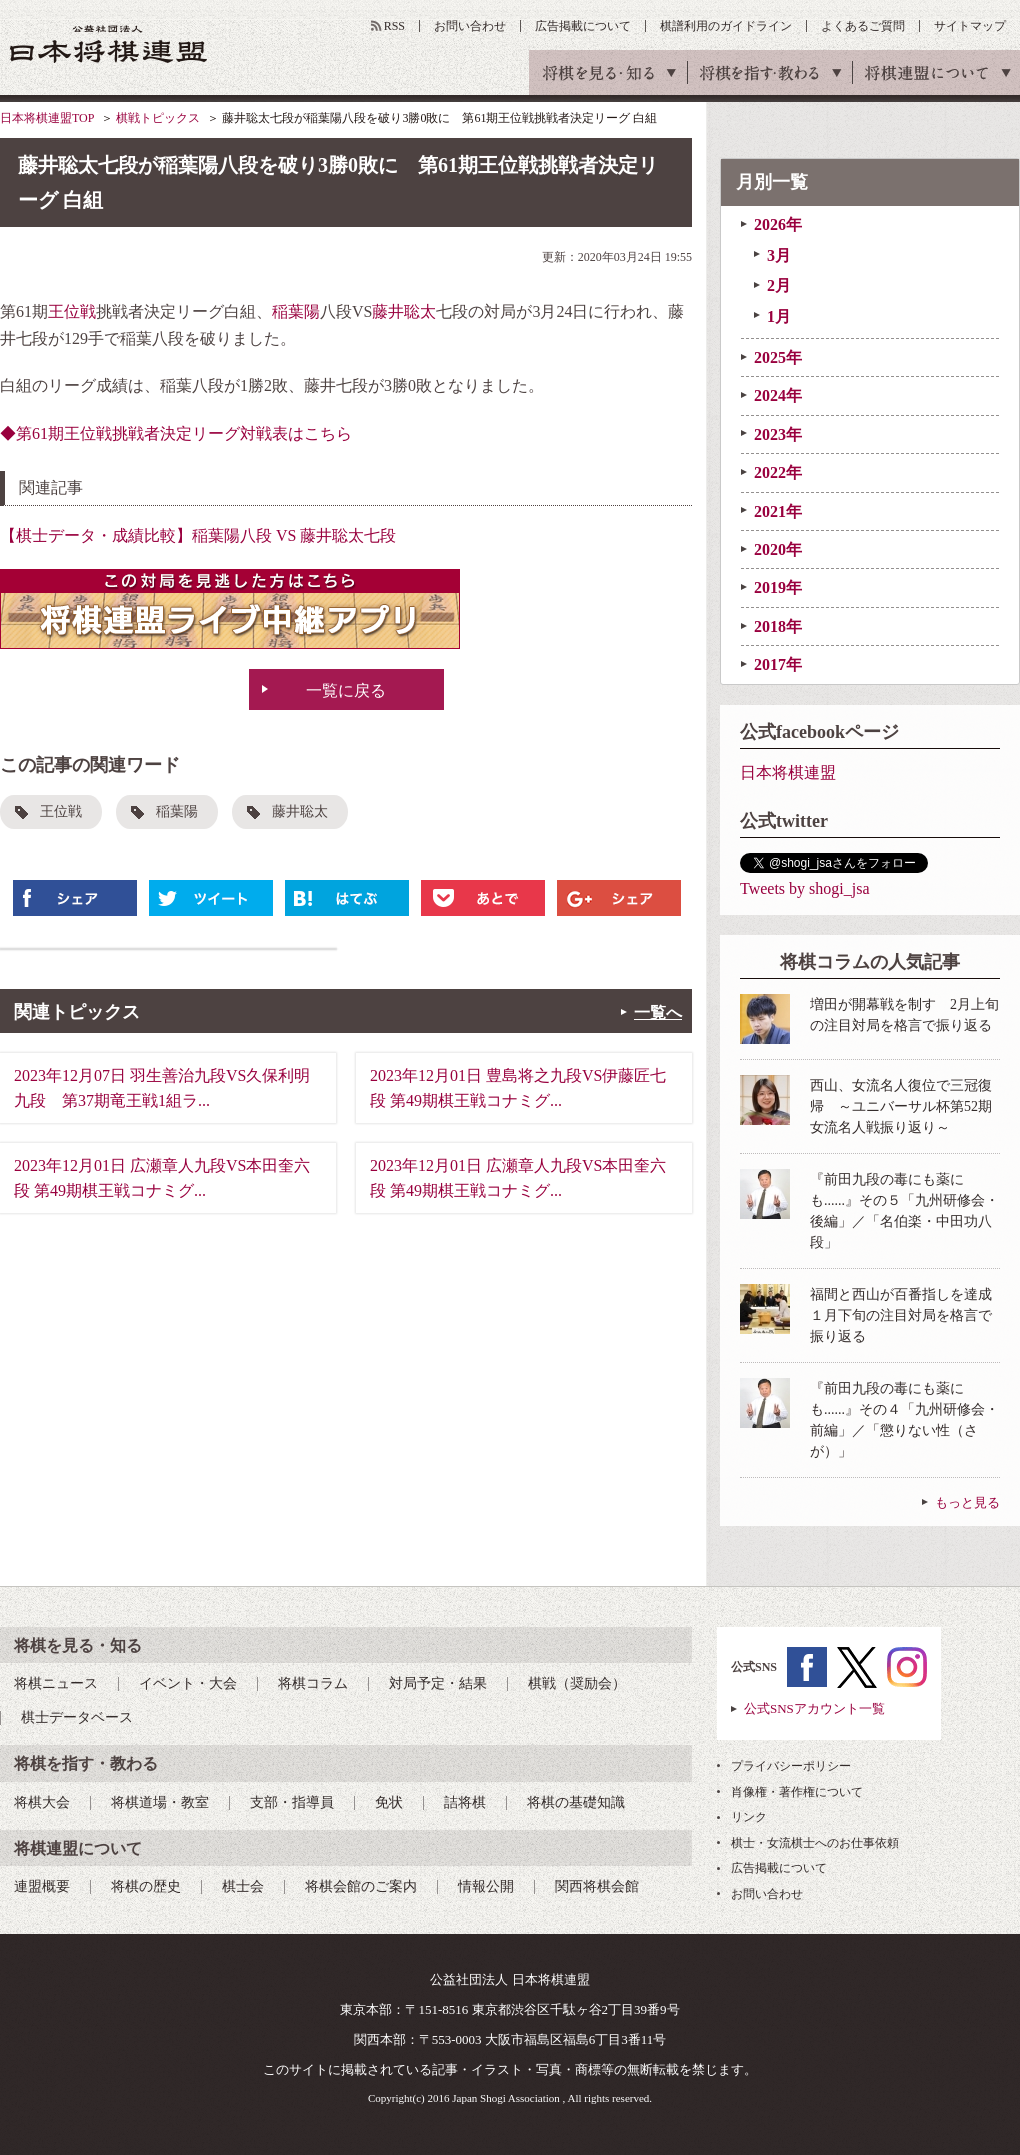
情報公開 (486, 1886)
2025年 (778, 357)
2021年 (778, 511)
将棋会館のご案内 (361, 1886)
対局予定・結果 (438, 1683)
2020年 (778, 549)
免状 (389, 1802)
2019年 (778, 587)
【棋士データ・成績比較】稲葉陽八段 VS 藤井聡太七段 (198, 535)
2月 (779, 285)
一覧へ (658, 1012)
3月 (779, 255)
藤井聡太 (404, 311)
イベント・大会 (188, 1683)
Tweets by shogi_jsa (805, 888)
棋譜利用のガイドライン (726, 26)
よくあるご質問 (863, 26)
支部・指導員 (292, 1802)
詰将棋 (465, 1802)
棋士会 (243, 1886)
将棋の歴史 (146, 1886)
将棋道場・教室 (160, 1802)
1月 (779, 316)
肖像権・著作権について (797, 1792)
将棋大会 (42, 1802)
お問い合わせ (470, 26)
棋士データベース (77, 1717)
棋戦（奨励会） (577, 1683)
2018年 (778, 626)
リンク (749, 1817)
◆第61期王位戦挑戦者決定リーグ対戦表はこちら (176, 433)
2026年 (778, 224)
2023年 (778, 434)
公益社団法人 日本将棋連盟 (109, 43)
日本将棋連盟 (788, 772)
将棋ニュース (56, 1683)
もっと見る (967, 1502)
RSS (394, 26)
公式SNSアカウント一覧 (814, 1708)
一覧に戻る (346, 690)
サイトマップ (970, 26)
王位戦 (72, 311)
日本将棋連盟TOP (47, 118)
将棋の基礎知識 (576, 1802)
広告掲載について (583, 26)
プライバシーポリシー (791, 1766)
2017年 (778, 664)
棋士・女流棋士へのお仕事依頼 (815, 1843)
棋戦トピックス (158, 118)
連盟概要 (42, 1886)
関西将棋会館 (597, 1886)
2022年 (778, 472)
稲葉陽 (296, 311)
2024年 (778, 395)
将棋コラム (313, 1683)
